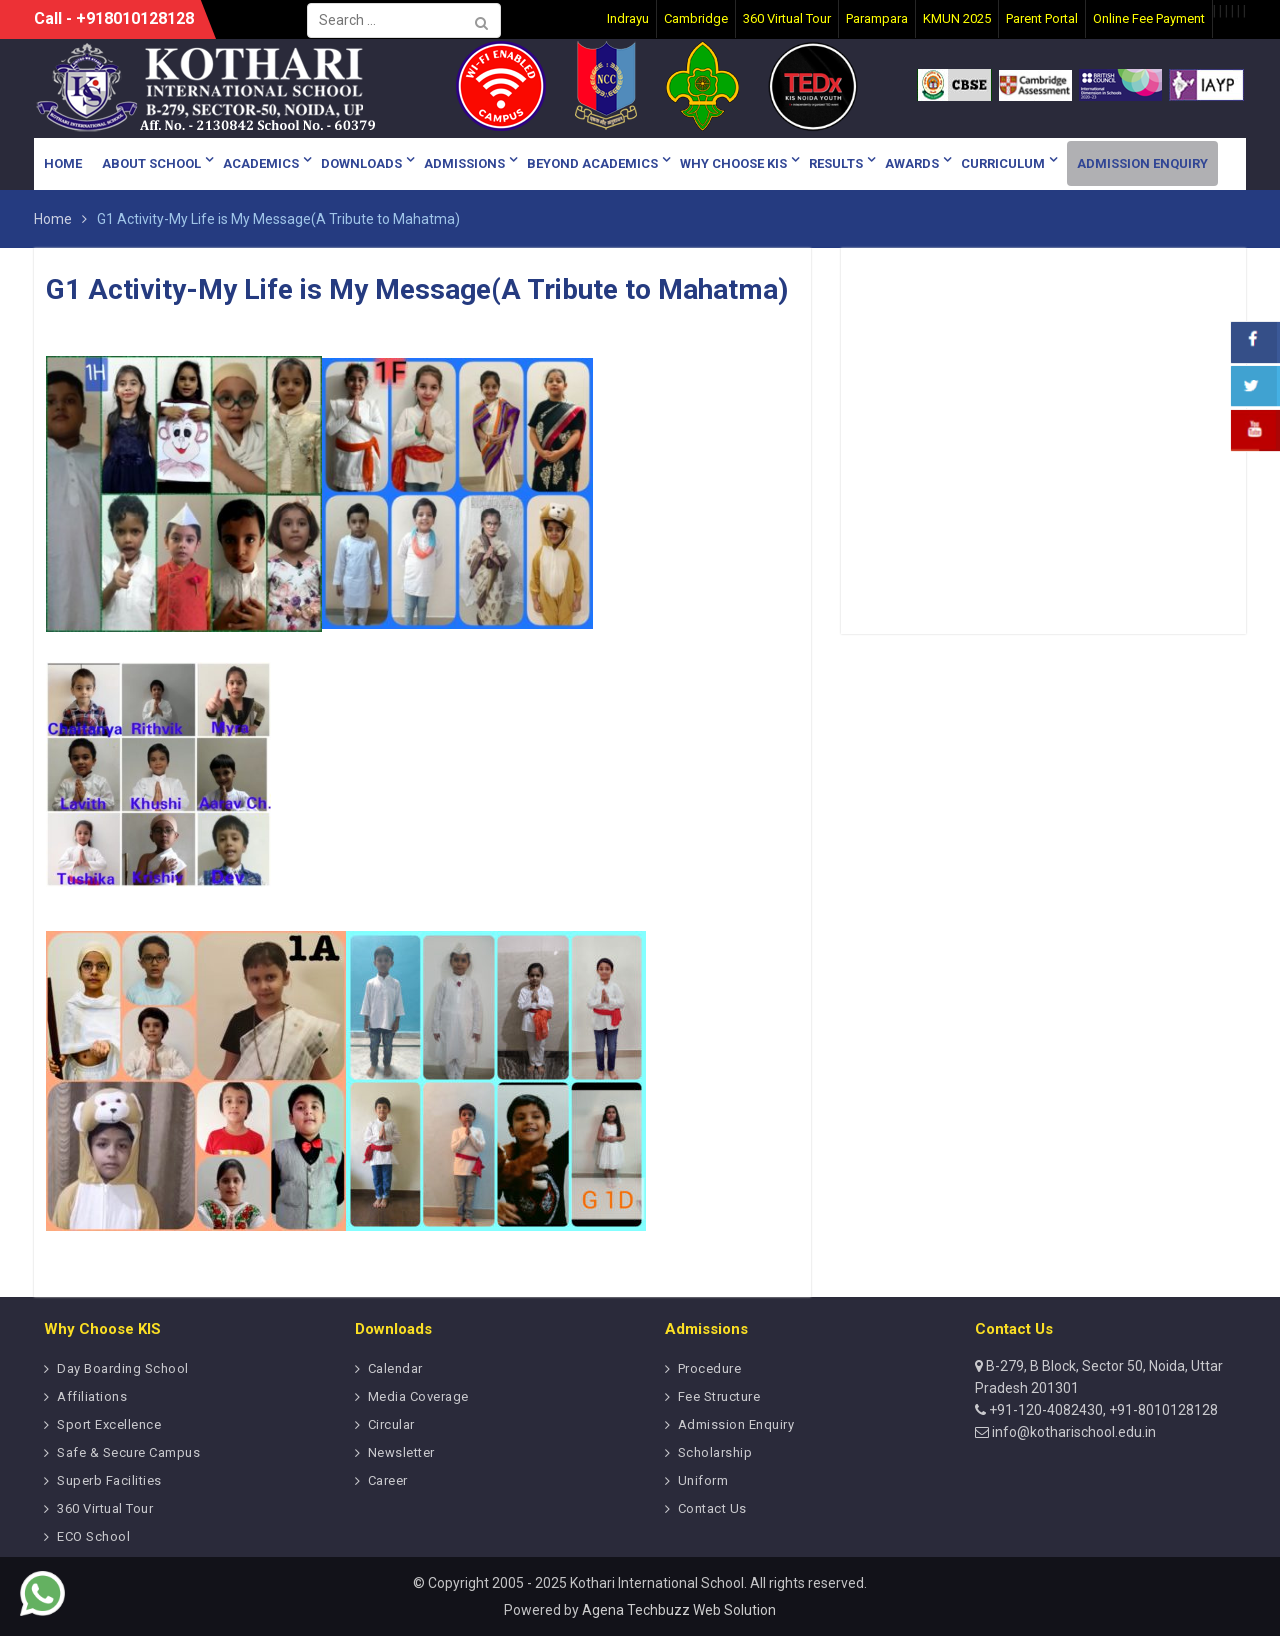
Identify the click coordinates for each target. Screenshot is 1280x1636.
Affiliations (92, 1396)
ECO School (93, 1536)
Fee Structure (719, 1396)
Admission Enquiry (1142, 163)
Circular (391, 1424)
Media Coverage (418, 1396)
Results (836, 163)
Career (388, 1480)
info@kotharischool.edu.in (1072, 1432)
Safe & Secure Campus (128, 1452)
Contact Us (712, 1508)
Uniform (703, 1480)
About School (151, 163)
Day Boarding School (123, 1368)
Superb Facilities (109, 1480)
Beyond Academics (592, 163)
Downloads (361, 163)
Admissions (464, 163)
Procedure (710, 1368)
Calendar (395, 1368)
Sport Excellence (109, 1424)
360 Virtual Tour (105, 1508)
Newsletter (401, 1452)
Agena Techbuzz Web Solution (679, 1610)
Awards (912, 163)
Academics (261, 163)
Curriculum (1003, 163)
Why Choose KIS (733, 163)
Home (63, 163)
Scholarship (715, 1452)
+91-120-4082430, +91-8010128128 (1102, 1410)
